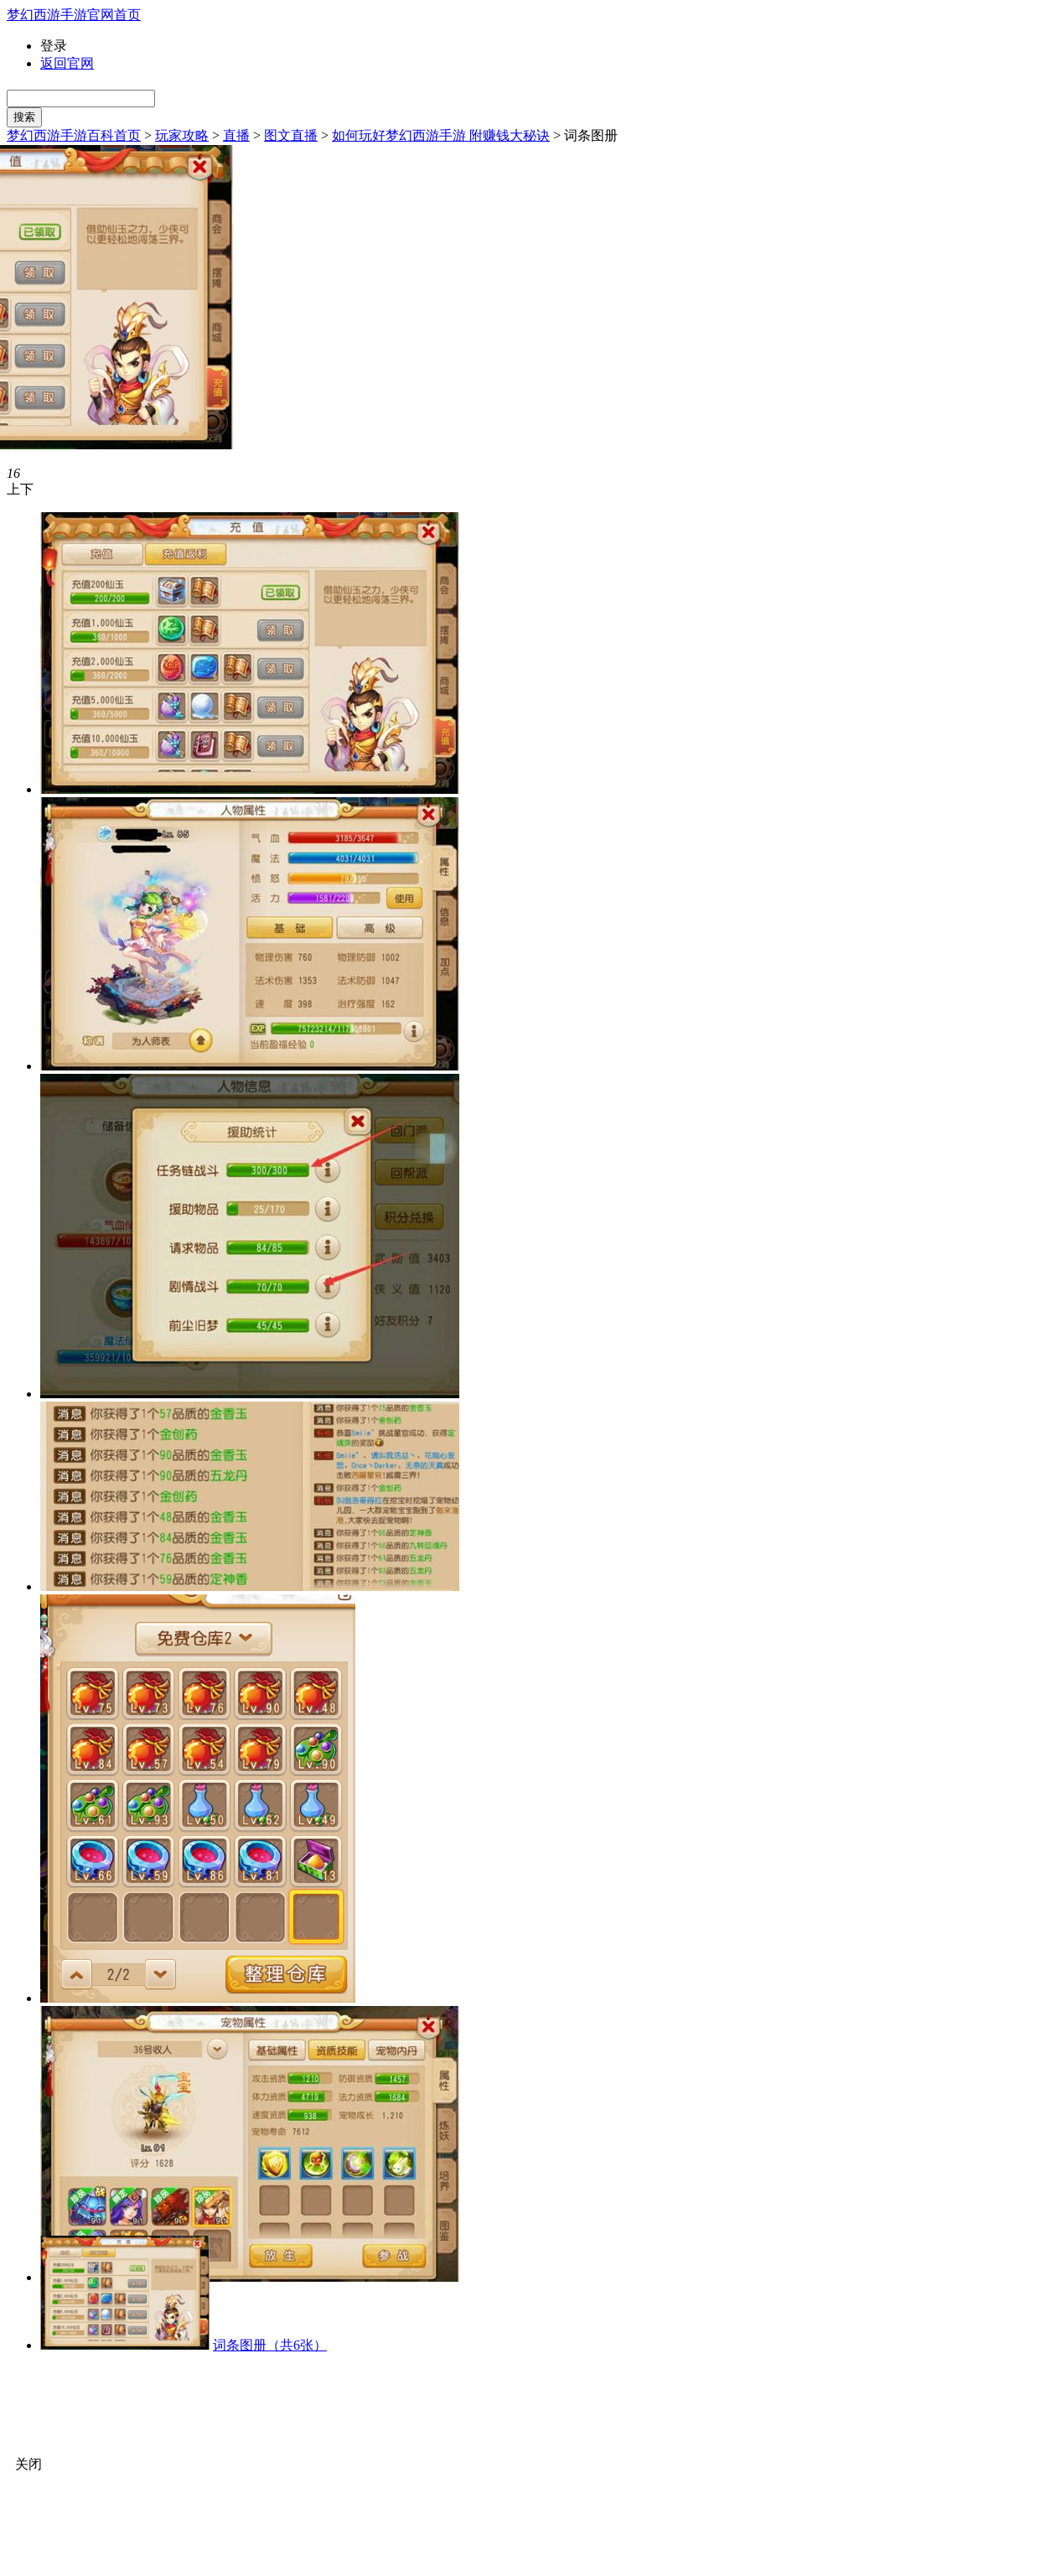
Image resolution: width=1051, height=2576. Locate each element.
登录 (53, 46)
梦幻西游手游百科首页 (74, 135)
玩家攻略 (182, 135)
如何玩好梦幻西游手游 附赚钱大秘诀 (441, 135)
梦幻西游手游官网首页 (74, 15)
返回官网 (67, 63)
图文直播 (291, 135)
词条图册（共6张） (270, 2345)
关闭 (28, 2464)
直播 (236, 135)
